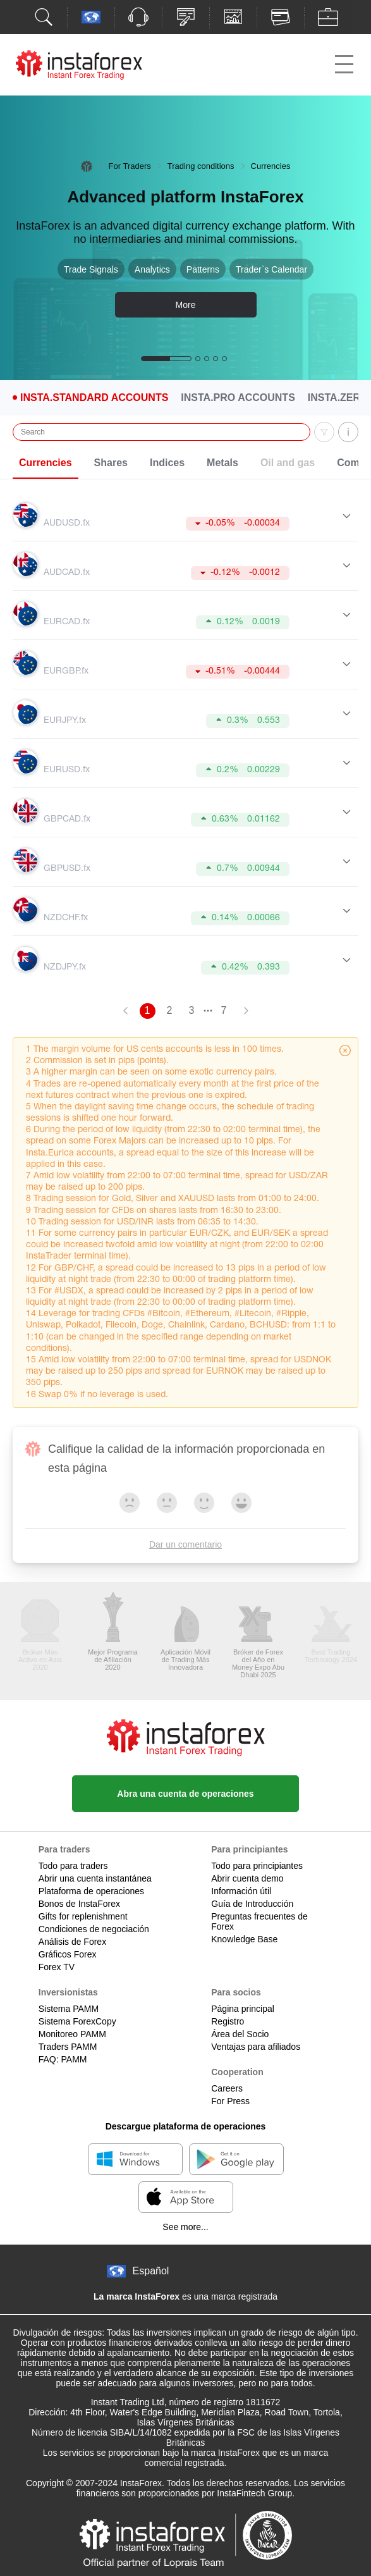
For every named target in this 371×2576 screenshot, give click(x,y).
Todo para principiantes (257, 1866)
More (186, 305)
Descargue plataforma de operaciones (186, 2126)
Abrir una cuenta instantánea (95, 1878)
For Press (230, 2101)
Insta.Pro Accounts (238, 398)
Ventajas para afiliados (255, 2047)
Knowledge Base (244, 1939)
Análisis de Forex (72, 1942)
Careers (227, 2088)
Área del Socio (240, 2034)
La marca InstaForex (136, 2296)
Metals (222, 462)
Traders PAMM (68, 2047)
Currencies (45, 462)
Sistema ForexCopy (77, 2021)
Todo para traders (73, 1866)
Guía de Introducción (252, 1904)
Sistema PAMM (69, 2009)
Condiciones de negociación (94, 1929)
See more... (185, 2227)
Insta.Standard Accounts (94, 398)
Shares (111, 462)
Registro (227, 2021)
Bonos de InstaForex (79, 1904)
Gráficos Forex (68, 1954)
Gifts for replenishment (83, 1916)
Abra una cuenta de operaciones (185, 1794)
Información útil (241, 1891)
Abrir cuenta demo (247, 1878)
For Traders (130, 166)
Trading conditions (200, 166)
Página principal (242, 2009)
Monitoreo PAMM (72, 2034)
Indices (167, 462)
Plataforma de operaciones (91, 1891)
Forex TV (57, 1967)
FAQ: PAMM (63, 2059)
